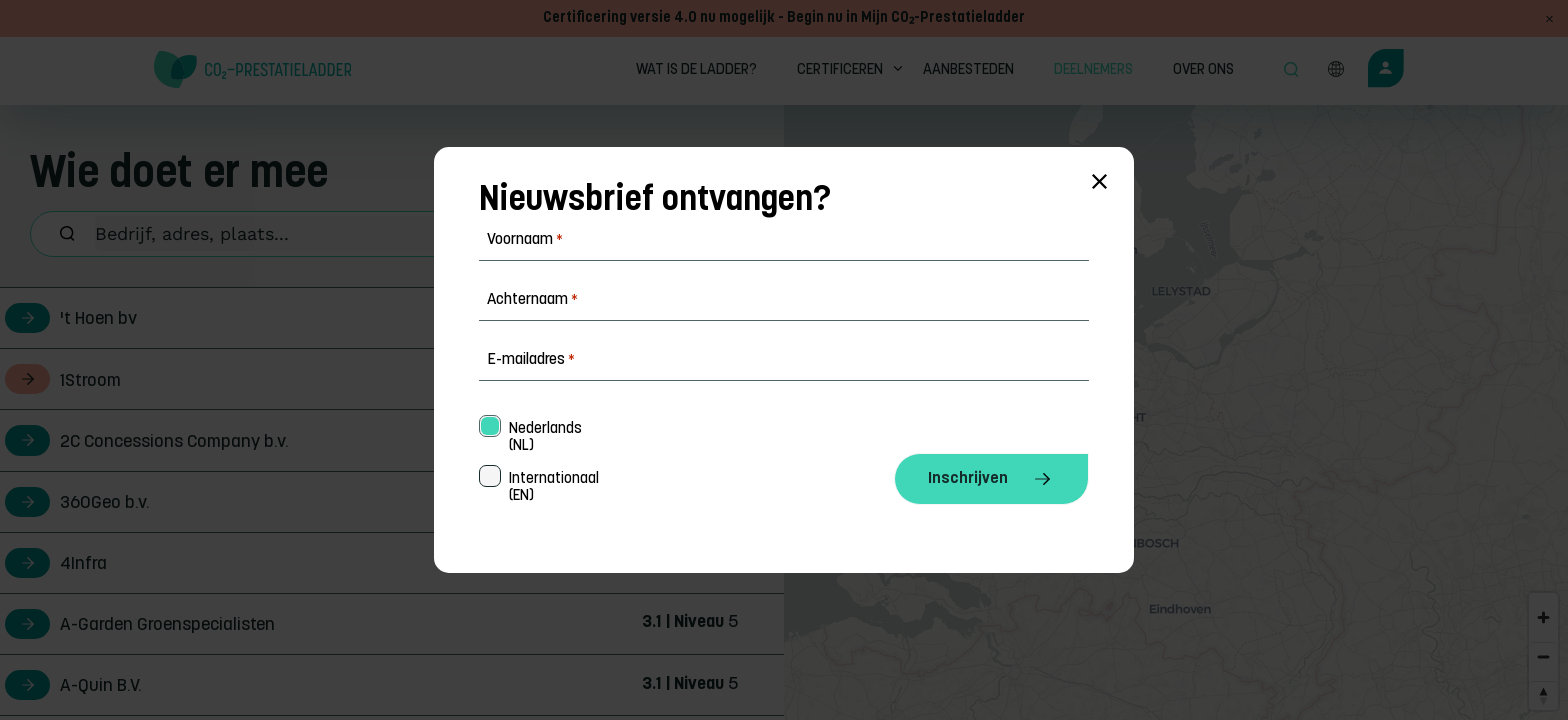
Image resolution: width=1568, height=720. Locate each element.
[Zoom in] (1543, 617)
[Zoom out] (1543, 656)
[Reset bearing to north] (1543, 695)
